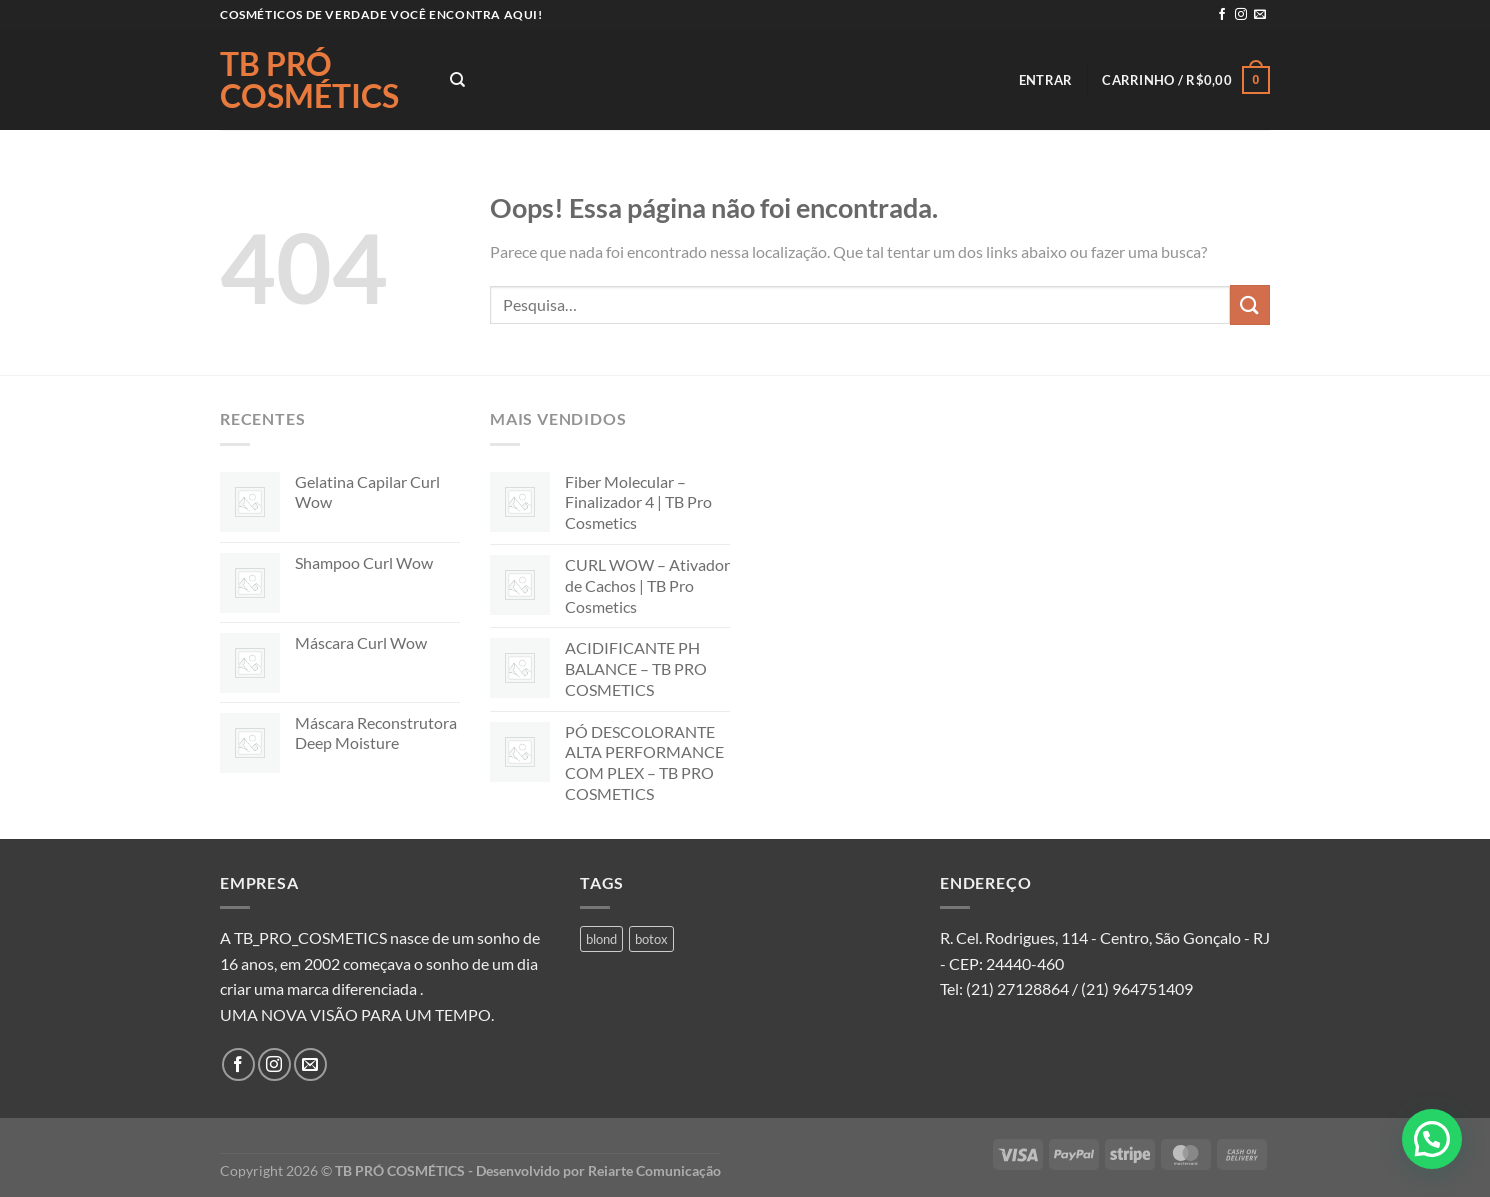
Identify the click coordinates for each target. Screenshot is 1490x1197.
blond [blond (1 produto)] (601, 939)
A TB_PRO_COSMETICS (303, 937)
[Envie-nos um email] (1260, 15)
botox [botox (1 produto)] (651, 939)
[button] (1432, 1139)
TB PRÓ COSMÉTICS (309, 80)
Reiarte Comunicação (654, 1170)
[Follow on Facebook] (1222, 15)
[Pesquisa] (457, 80)
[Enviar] (1250, 304)
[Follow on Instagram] (1241, 15)
